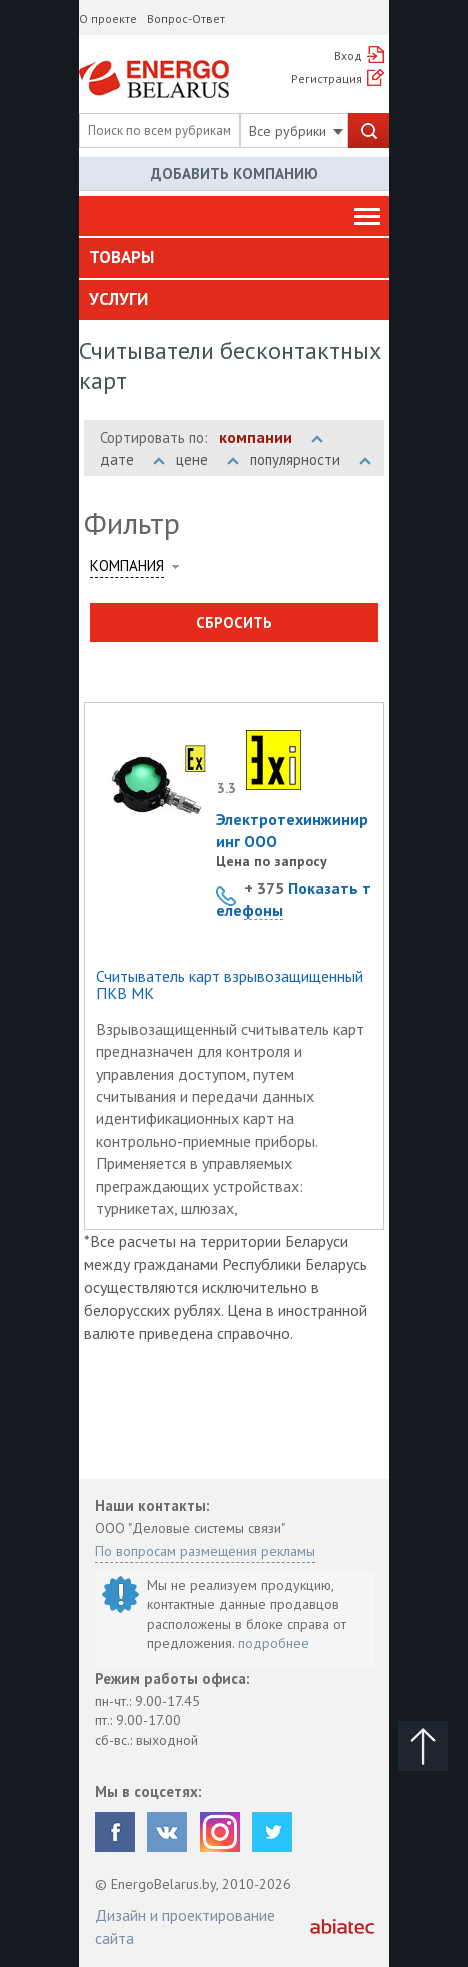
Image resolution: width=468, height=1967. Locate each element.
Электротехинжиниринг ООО (292, 830)
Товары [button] (121, 257)
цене (207, 459)
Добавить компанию (234, 173)
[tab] (234, 258)
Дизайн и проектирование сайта (185, 1926)
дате (132, 459)
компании (271, 437)
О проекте (108, 18)
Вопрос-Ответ (186, 18)
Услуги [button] (118, 299)
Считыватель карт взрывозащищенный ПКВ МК (229, 985)
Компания (127, 565)
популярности (310, 459)
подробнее (273, 1643)
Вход (348, 55)
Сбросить (234, 622)
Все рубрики (296, 131)
